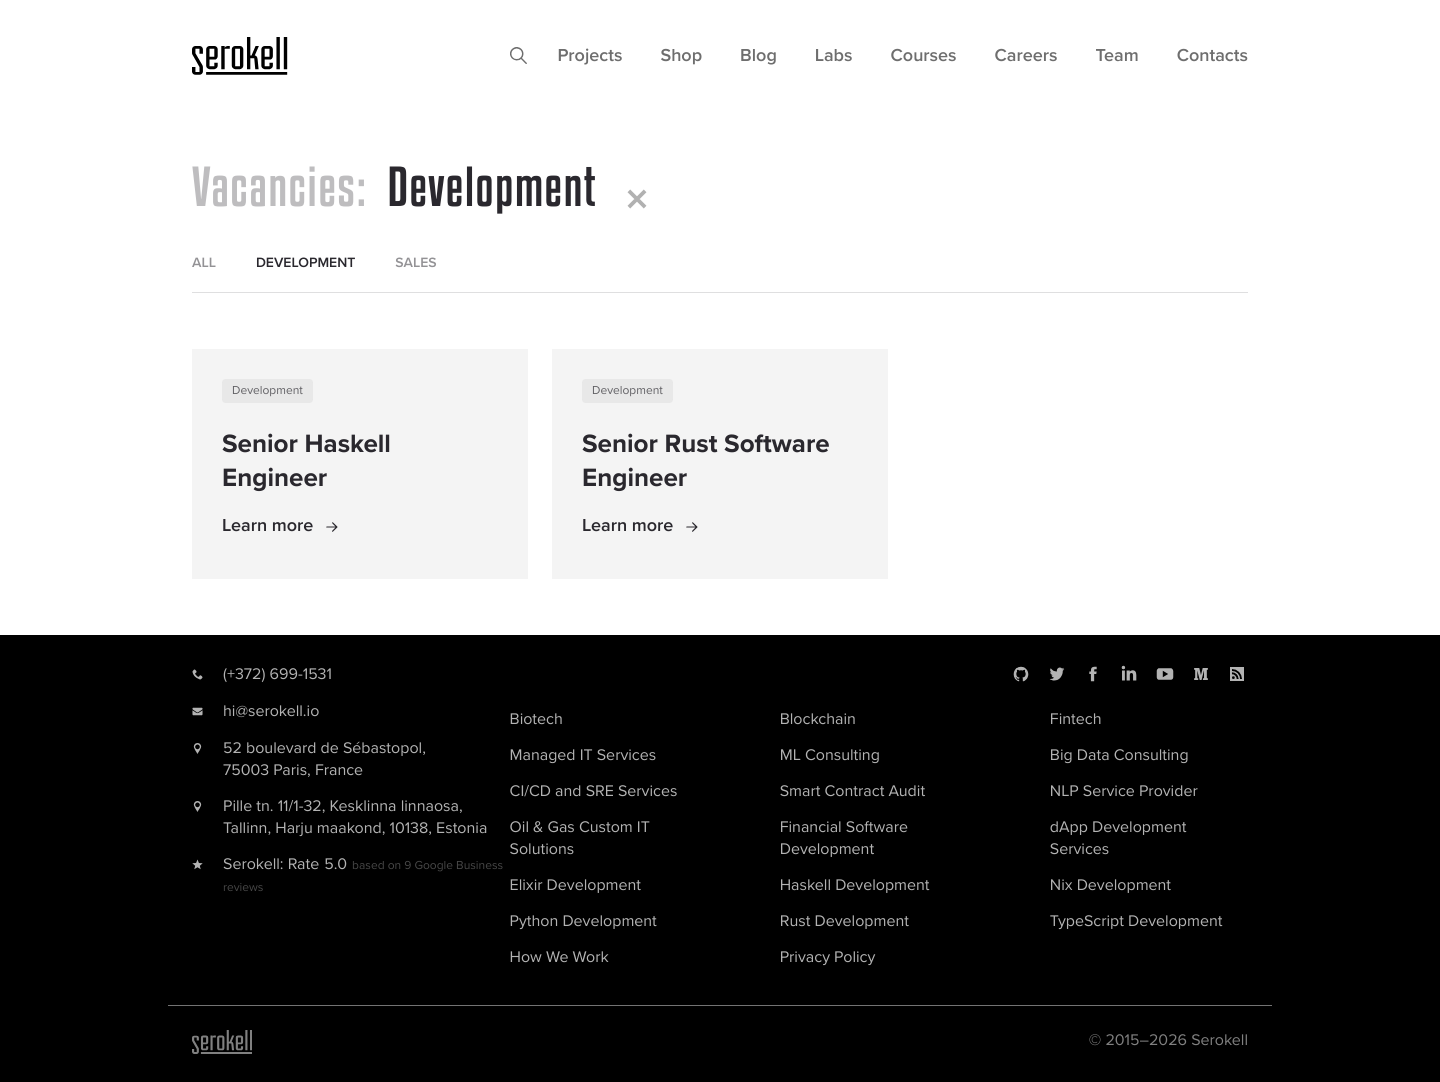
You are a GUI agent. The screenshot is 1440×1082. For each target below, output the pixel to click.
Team (1117, 56)
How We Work (559, 957)
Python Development (583, 921)
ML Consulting (830, 755)
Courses (924, 56)
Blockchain (818, 719)
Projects (589, 56)
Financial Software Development (844, 838)
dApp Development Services (1118, 838)
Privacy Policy (828, 957)
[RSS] (1237, 674)
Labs (834, 56)
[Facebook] (1093, 674)
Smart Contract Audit (852, 791)
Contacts (1212, 56)
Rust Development (844, 921)
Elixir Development (575, 885)
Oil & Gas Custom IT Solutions (580, 838)
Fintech (1076, 719)
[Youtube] (1165, 674)
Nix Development (1110, 885)
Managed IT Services (583, 755)
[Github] (1021, 674)
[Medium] (1201, 674)
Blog (758, 56)
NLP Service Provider (1124, 791)
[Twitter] (1057, 674)
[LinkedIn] (1129, 674)
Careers (1026, 56)
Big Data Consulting (1119, 755)
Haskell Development (855, 885)
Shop (681, 56)
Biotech (536, 719)
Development (267, 390)
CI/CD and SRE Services (594, 791)
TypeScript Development (1136, 921)
